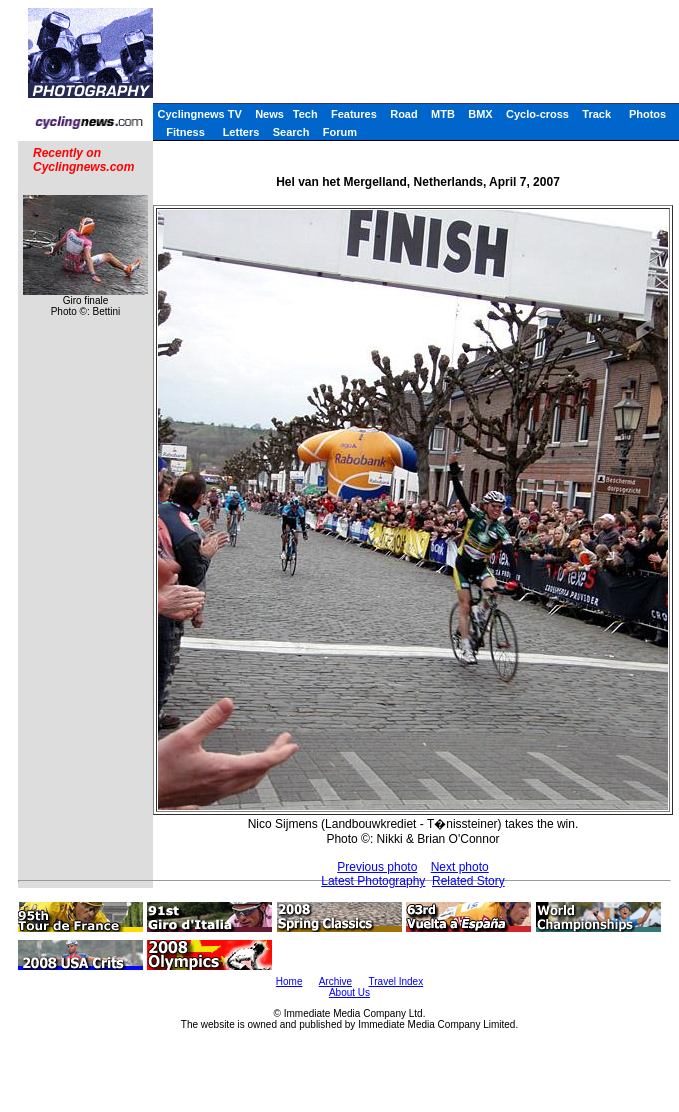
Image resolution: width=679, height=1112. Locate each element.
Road (404, 114)
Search (291, 132)
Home (289, 981)
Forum (340, 132)
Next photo (460, 867)
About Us (349, 992)
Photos (647, 114)
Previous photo (377, 867)
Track (596, 114)
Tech (305, 114)
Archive (335, 981)
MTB (443, 114)
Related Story (468, 881)
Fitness (185, 132)
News (269, 114)
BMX (480, 114)
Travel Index (396, 981)
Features (354, 114)
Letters (241, 132)
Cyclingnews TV (199, 114)
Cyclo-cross (537, 114)
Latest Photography (373, 881)
